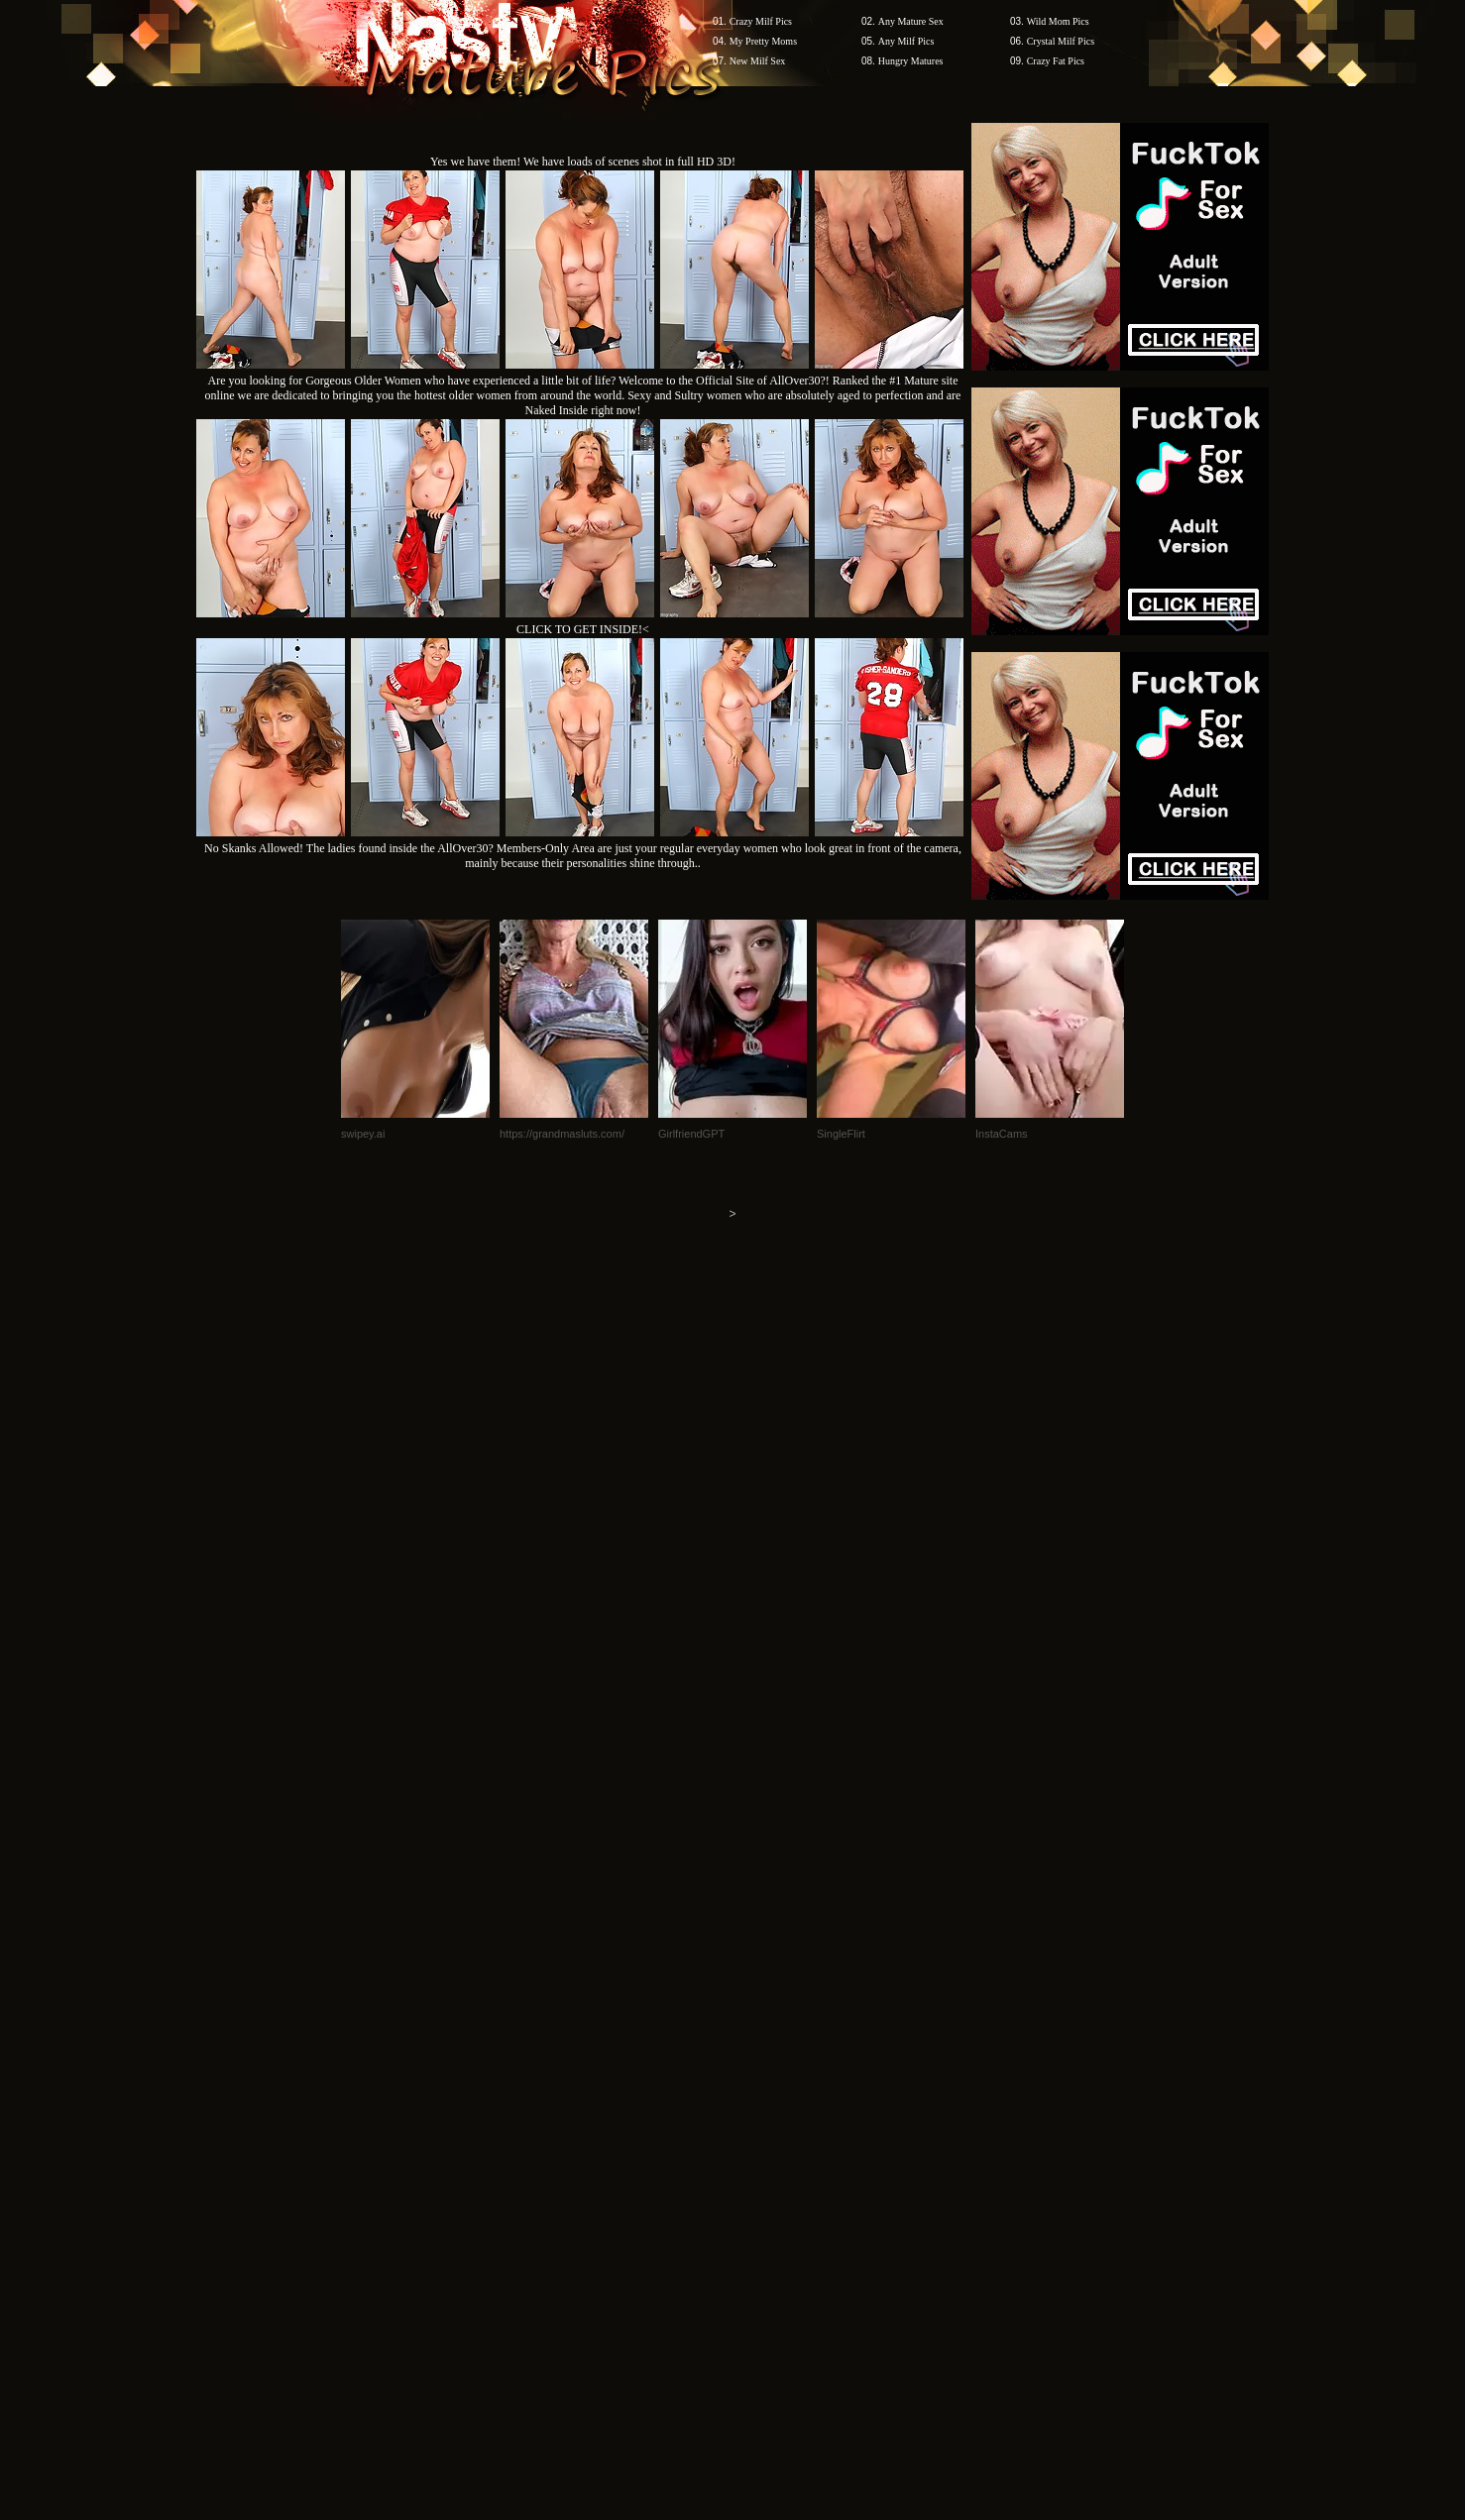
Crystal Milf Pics (1060, 41)
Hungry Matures (911, 60)
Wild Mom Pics (1058, 21)
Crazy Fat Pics (1055, 60)
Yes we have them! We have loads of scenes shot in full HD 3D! (582, 161)
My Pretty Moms (763, 41)
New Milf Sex (758, 60)
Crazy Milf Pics (761, 21)
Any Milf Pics (906, 41)
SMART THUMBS (768, 2142)
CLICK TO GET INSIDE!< (582, 629)
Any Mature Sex (911, 21)
